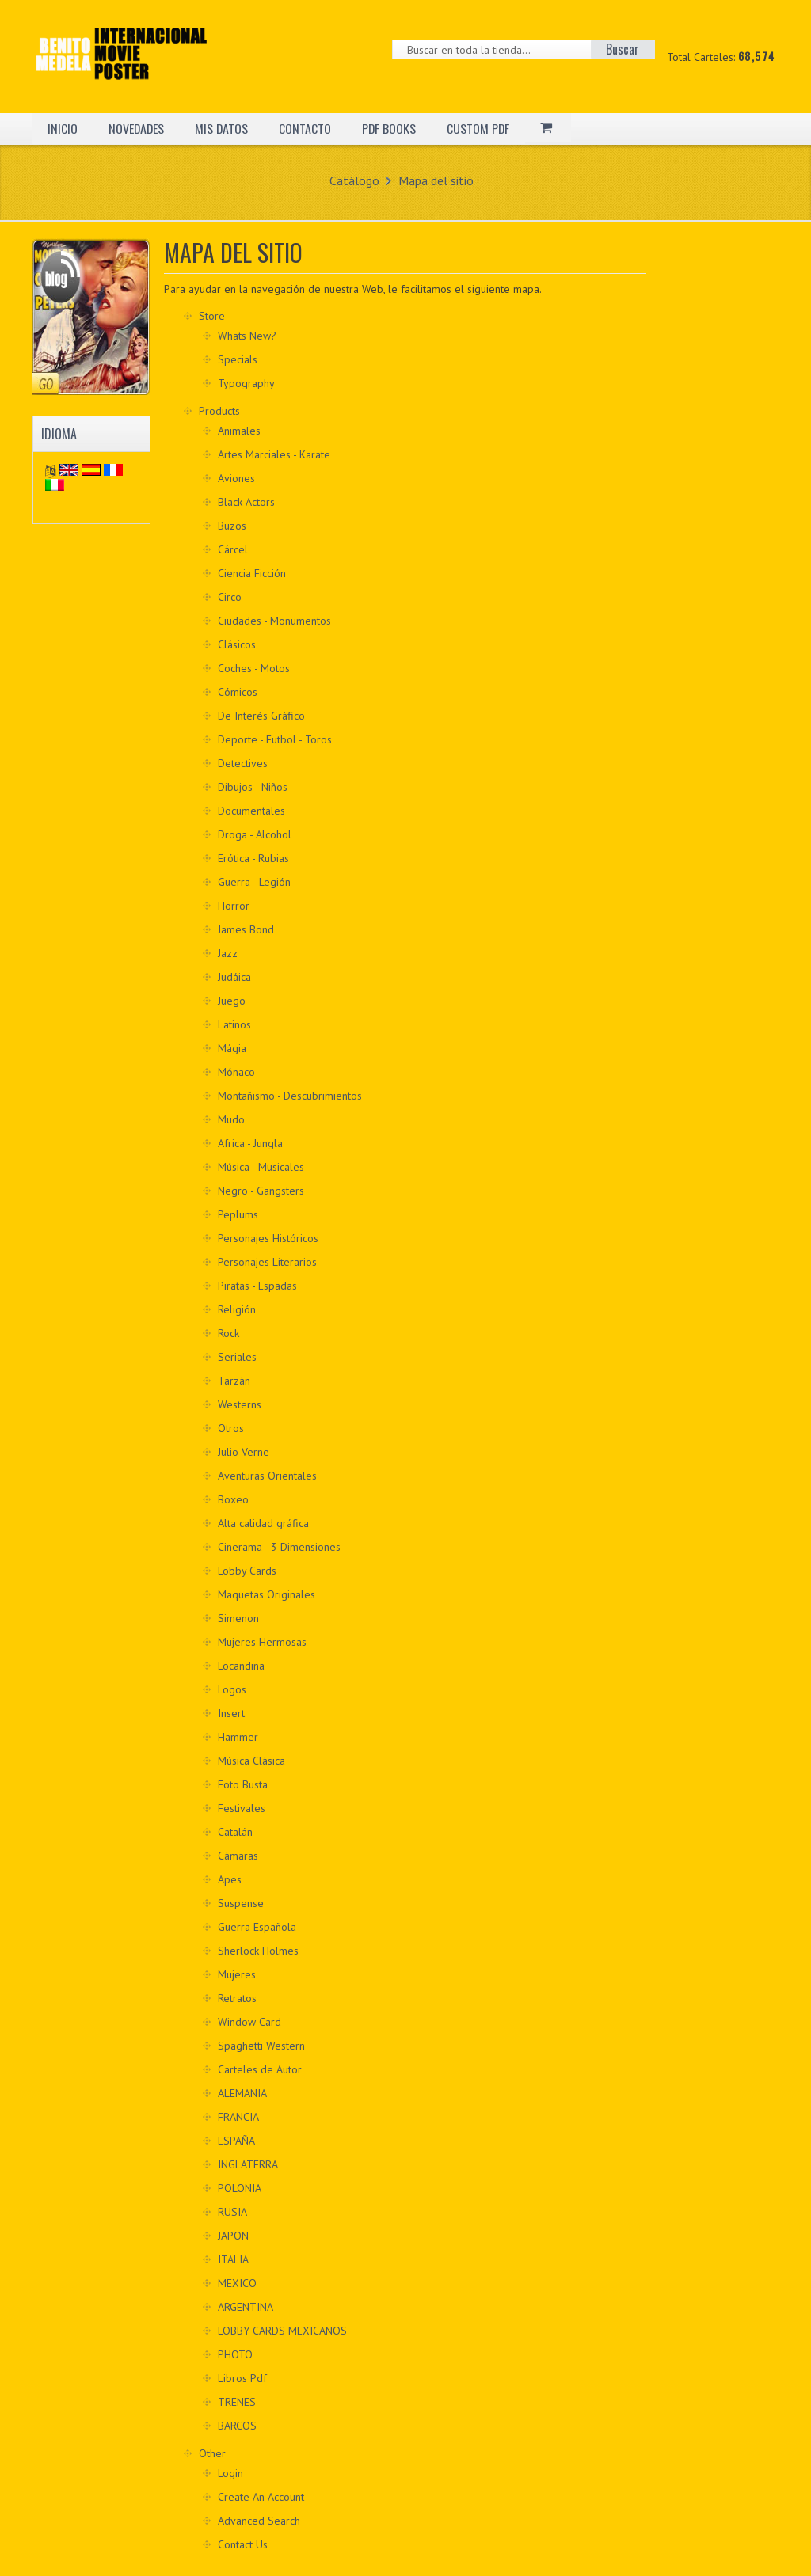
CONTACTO (307, 128)
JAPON (233, 2235)
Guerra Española (257, 1927)
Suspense (241, 1903)
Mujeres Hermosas (262, 1642)
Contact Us (243, 2544)
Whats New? (247, 336)
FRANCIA (238, 2117)
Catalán (235, 1832)
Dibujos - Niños (252, 787)
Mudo (231, 1119)
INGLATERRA (248, 2164)
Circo (230, 597)
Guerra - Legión (254, 882)
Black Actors (246, 502)
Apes (230, 1879)
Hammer (238, 1737)
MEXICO (237, 2283)
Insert (231, 1713)
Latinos (234, 1024)
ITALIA (233, 2259)
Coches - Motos (254, 668)
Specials (237, 359)
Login (230, 2473)
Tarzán (234, 1380)
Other (212, 2453)
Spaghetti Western (261, 2045)
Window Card (249, 2022)
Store (212, 316)
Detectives (243, 763)
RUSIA (232, 2212)
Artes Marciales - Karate (274, 454)
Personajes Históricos (268, 1238)
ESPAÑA (236, 2140)
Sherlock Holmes (258, 1950)
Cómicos (237, 692)
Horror (233, 906)
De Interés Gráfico (261, 716)
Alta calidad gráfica (263, 1523)
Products (219, 411)
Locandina (241, 1665)
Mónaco (236, 1072)
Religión (237, 1309)
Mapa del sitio (436, 180)
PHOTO (235, 2354)
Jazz (228, 953)
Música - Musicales (261, 1167)
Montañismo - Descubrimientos (290, 1096)
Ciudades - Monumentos (274, 621)
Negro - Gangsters (261, 1191)
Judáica (234, 977)
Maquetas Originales (266, 1594)
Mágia (232, 1048)
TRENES (237, 2402)
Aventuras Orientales (267, 1475)
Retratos (237, 1998)
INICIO (63, 128)
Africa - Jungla (250, 1143)
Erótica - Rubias (253, 858)
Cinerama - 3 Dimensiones (279, 1547)
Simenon (238, 1618)
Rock (228, 1333)
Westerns (239, 1404)
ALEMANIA (242, 2093)
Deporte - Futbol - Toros (275, 739)
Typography (246, 383)
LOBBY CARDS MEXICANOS (282, 2330)
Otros (231, 1428)
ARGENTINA (245, 2307)
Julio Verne (243, 1452)
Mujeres (237, 1974)
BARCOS (237, 2425)
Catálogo (354, 180)
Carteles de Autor (260, 2069)
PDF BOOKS (391, 128)
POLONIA (239, 2188)
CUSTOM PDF (481, 128)
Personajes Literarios (267, 1262)
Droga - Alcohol (254, 834)
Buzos (232, 526)
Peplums (238, 1214)
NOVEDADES (137, 128)
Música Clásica (251, 1760)
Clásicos (237, 644)
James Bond (246, 929)
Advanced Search (259, 2520)
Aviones (236, 478)
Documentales (251, 811)
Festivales (241, 1808)
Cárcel (233, 549)
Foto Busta (243, 1784)
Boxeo (233, 1499)
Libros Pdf (242, 2378)
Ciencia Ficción (252, 573)
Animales (239, 431)
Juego (232, 1001)
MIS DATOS (223, 128)
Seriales (237, 1357)
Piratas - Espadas (257, 1286)
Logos (232, 1689)
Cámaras (238, 1855)
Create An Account (261, 2497)
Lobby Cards (247, 1570)
